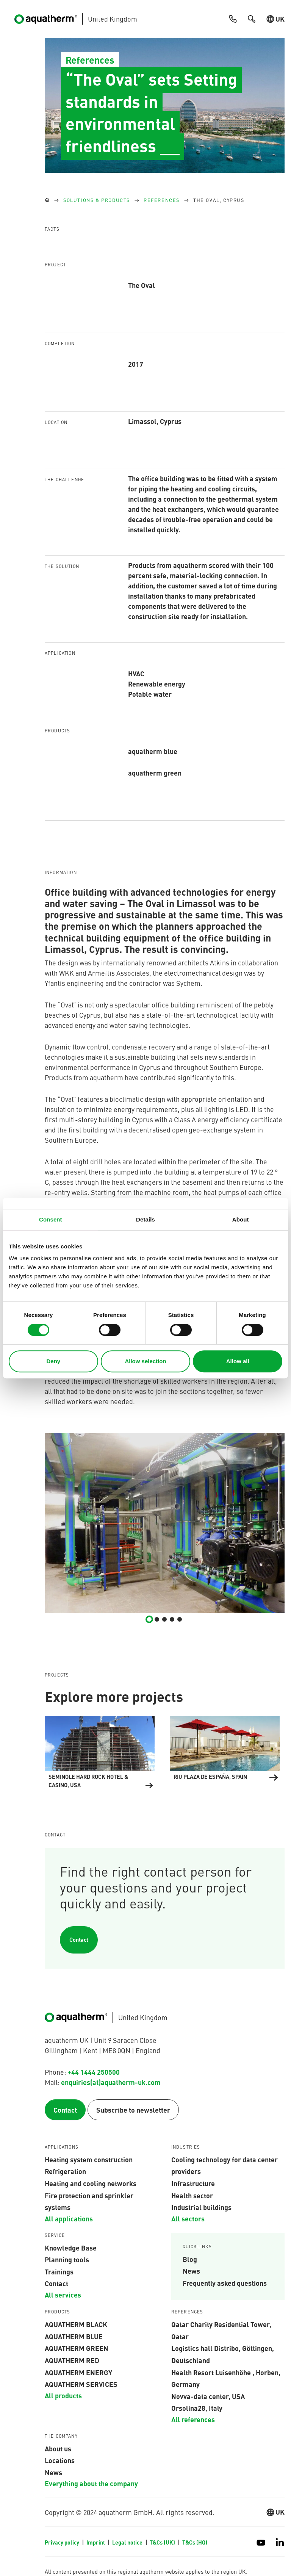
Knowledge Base (71, 2247)
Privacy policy (62, 2542)
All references (193, 2419)
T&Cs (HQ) (194, 2542)
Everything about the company (91, 2483)
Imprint (96, 2542)
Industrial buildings (201, 2207)
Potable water (150, 694)
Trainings (59, 2271)
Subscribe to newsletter (133, 2109)
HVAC (136, 673)
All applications (69, 2218)
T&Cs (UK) (163, 2542)
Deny (53, 1361)
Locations (60, 2460)
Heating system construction (89, 2159)
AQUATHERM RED (72, 2360)
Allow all (237, 1361)
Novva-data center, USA (208, 2396)
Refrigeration (65, 2171)
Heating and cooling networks (90, 2183)
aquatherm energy (78, 2372)
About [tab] (240, 1219)
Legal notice (128, 2542)
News (191, 2271)
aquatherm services (81, 2384)
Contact (79, 1940)
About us (58, 2448)
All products (63, 2395)
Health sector (192, 2195)
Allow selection (145, 1361)
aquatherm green (76, 2348)
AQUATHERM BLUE (74, 2336)
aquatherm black (76, 2324)
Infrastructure (193, 2183)
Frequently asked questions (225, 2283)
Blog (190, 2259)
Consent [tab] (50, 1219)
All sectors (188, 2218)
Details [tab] (145, 1219)
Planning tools (67, 2259)
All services (63, 2294)
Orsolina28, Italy (196, 2408)
